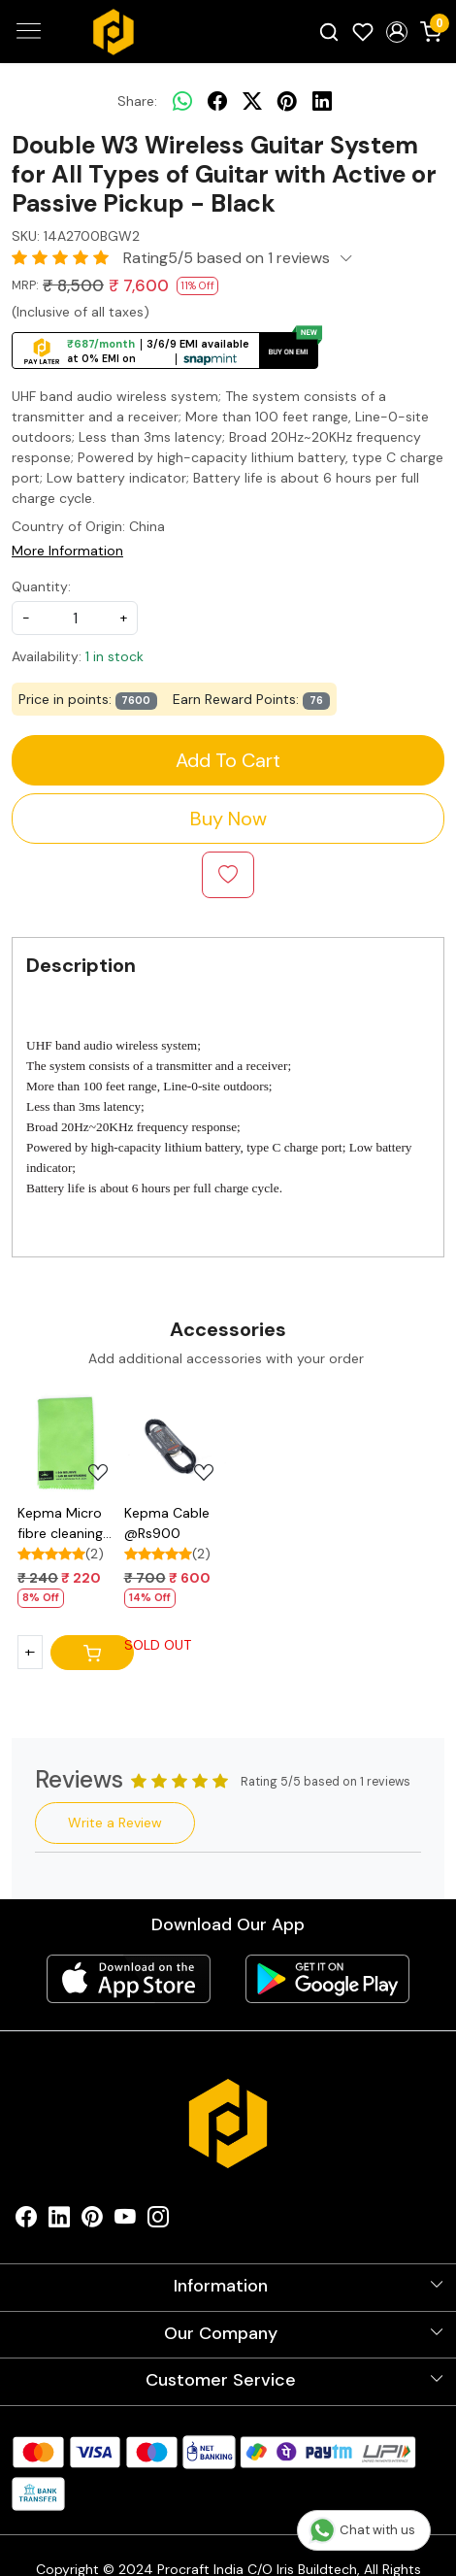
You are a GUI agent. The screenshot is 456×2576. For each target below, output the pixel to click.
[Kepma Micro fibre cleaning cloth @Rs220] (68, 1443)
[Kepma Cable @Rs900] (175, 1443)
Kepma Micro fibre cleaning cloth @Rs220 (62, 1524)
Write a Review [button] (115, 1822)
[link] (329, 31)
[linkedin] (322, 101)
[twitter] (252, 101)
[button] (396, 32)
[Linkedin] (59, 2221)
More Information (67, 550)
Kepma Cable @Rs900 (167, 1523)
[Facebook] (26, 2221)
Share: (137, 101)
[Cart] (92, 1652)
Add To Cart (228, 760)
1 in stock (114, 656)
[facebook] (217, 101)
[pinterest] (287, 101)
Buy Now (228, 818)
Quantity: (41, 586)
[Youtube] (125, 2221)
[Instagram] (158, 2221)
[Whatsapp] (182, 101)
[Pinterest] (92, 2221)
